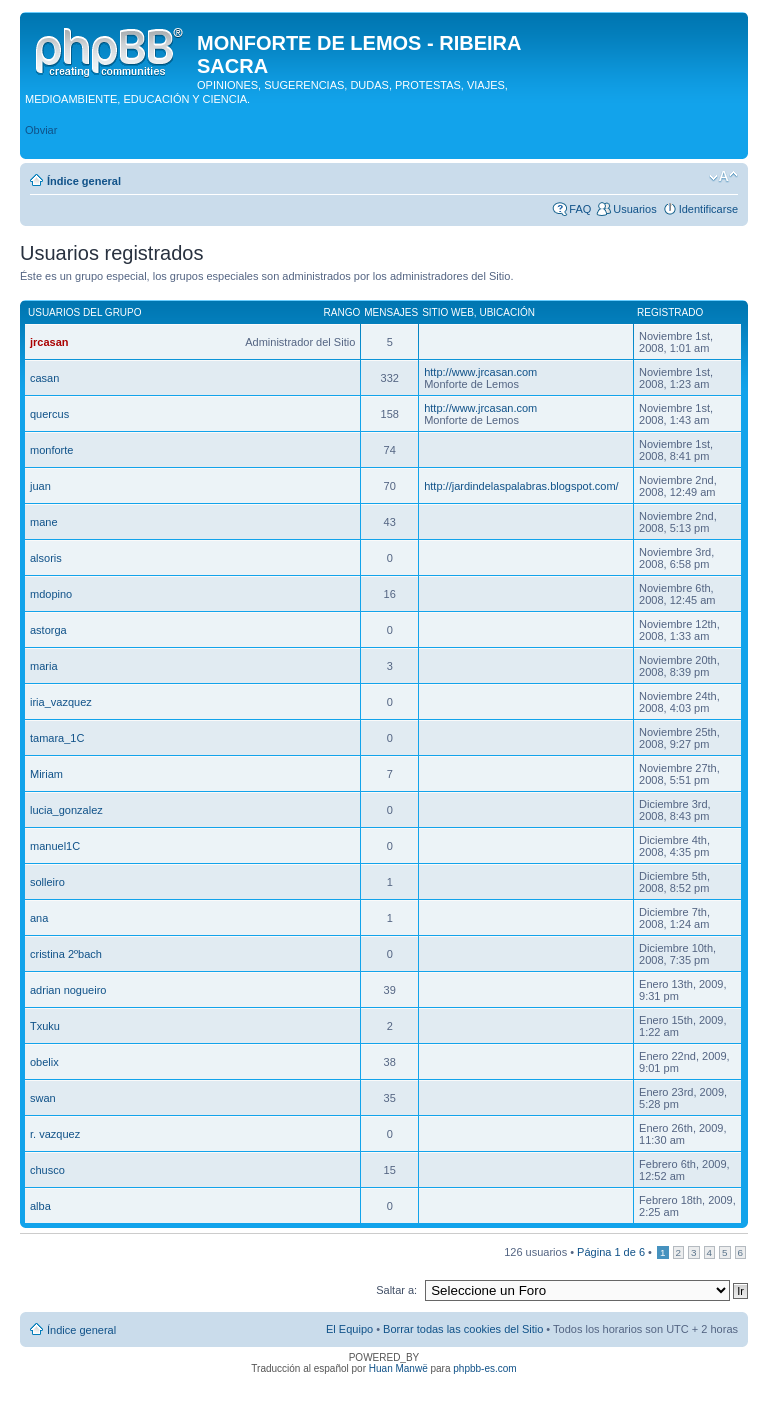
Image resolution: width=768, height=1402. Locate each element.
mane (44, 522)
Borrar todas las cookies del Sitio (463, 1329)
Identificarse (708, 209)
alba (40, 1206)
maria (44, 666)
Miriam (46, 774)
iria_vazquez (61, 702)
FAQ (580, 209)
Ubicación (507, 312)
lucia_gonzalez (66, 810)
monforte (51, 450)
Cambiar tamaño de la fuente (723, 177)
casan (44, 378)
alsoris (46, 558)
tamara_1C (57, 738)
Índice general (84, 181)
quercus (49, 414)
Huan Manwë (398, 1368)
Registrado (670, 312)
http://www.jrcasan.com (480, 372)
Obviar (41, 130)
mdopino (51, 594)
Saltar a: (396, 1290)
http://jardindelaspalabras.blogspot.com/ (521, 486)
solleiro (47, 882)
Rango (342, 312)
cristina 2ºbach (66, 954)
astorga (48, 630)
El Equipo (349, 1329)
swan (43, 1098)
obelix (44, 1062)
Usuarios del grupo (85, 312)
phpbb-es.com (484, 1368)
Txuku (45, 1026)
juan (40, 486)
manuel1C (55, 846)
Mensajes (391, 312)
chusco (47, 1170)
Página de (611, 1252)
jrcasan (49, 342)
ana (39, 918)
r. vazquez (55, 1134)
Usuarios (634, 209)
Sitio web (448, 312)
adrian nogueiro (68, 990)
